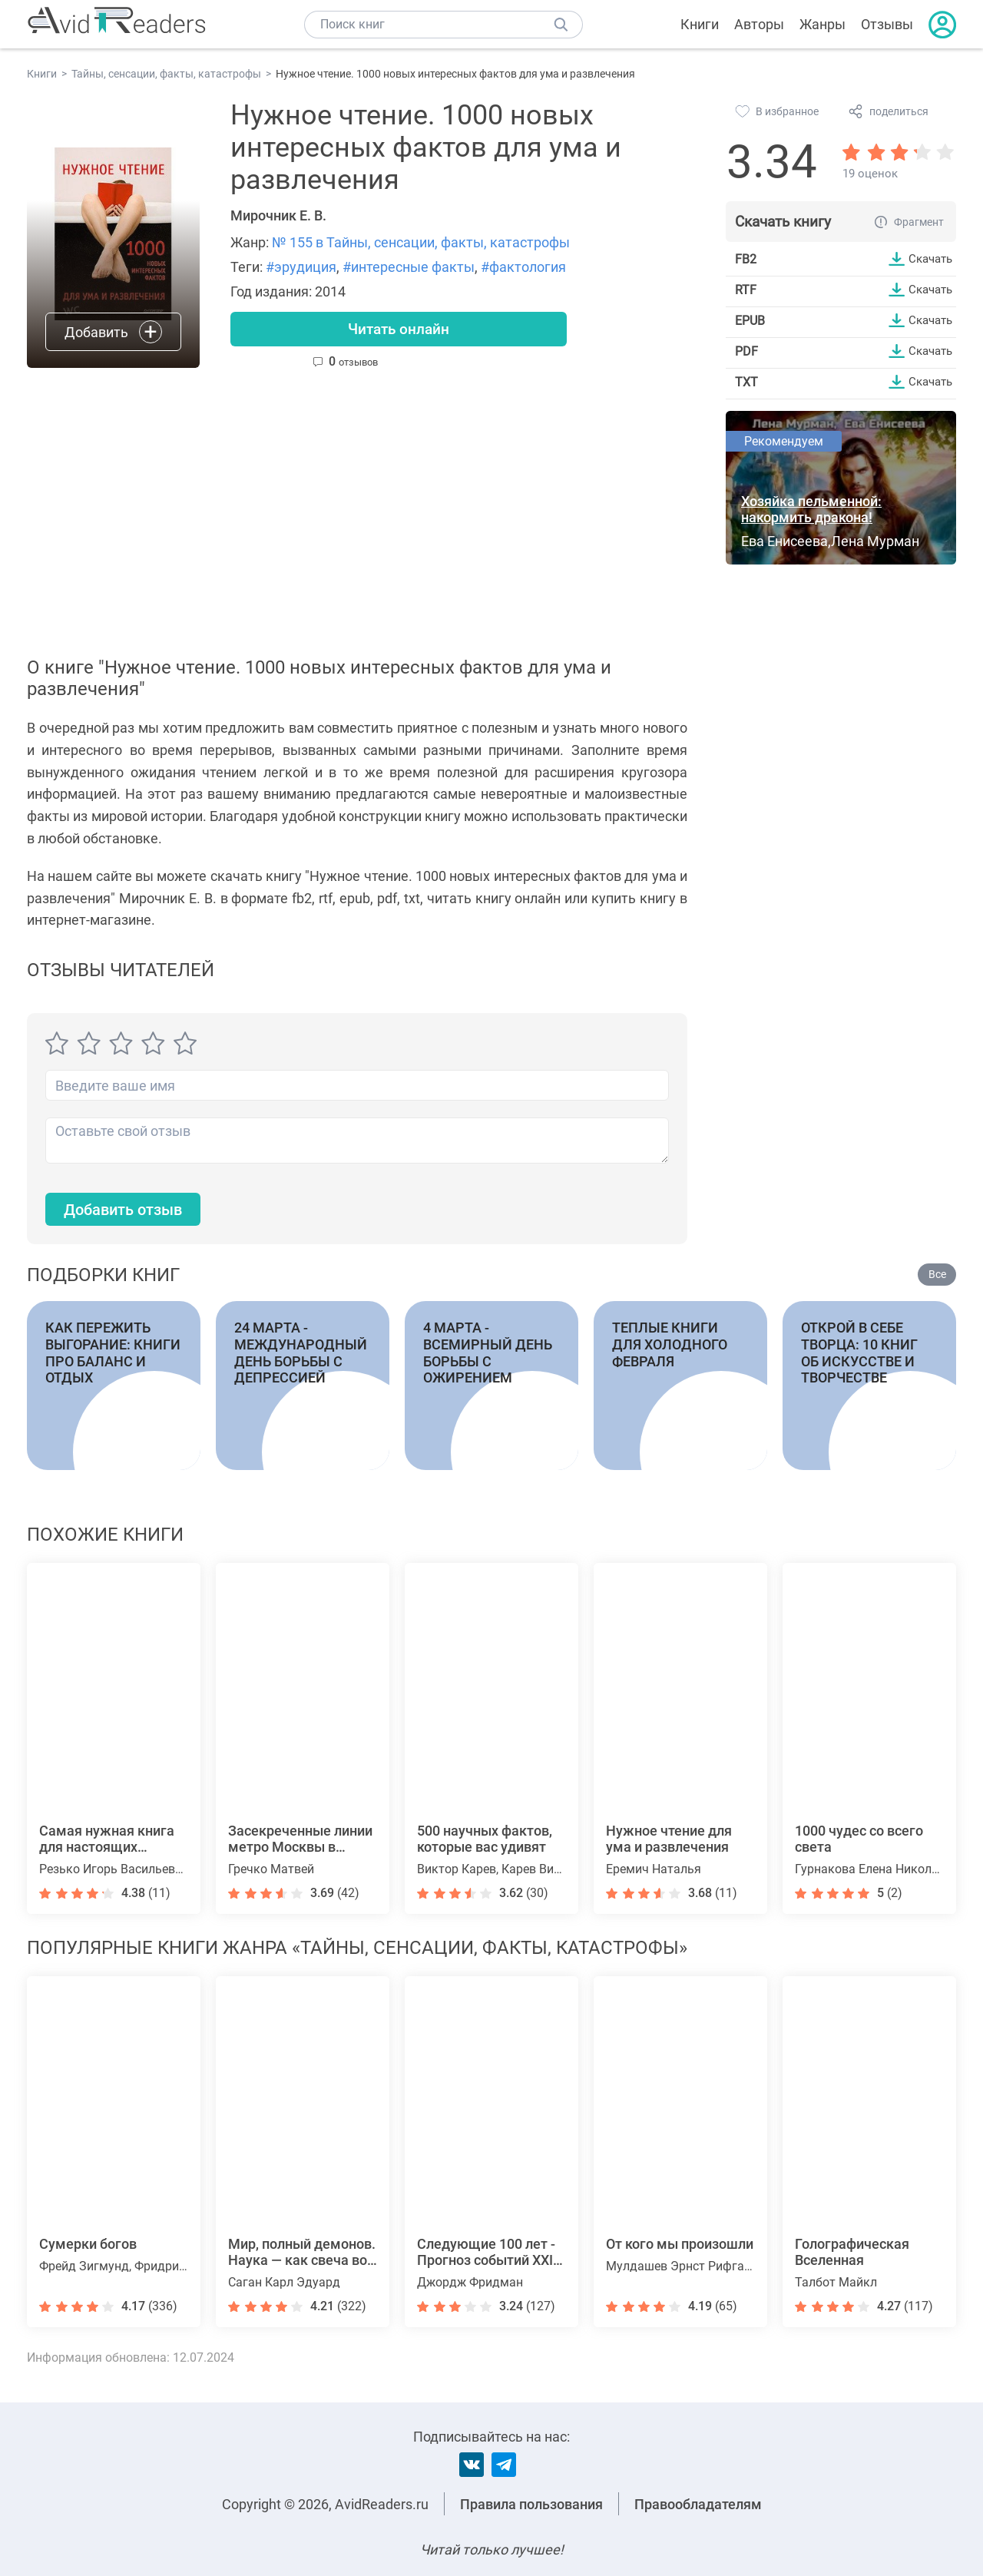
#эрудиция (301, 267)
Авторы (759, 24)
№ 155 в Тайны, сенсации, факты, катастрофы (421, 242)
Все (937, 1276)
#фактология (523, 267)
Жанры (822, 24)
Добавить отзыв (130, 1210)
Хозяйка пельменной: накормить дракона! (811, 509)
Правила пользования (531, 2504)
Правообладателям (698, 2504)
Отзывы (887, 24)
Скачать (928, 259)
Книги (699, 24)
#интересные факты (409, 267)
